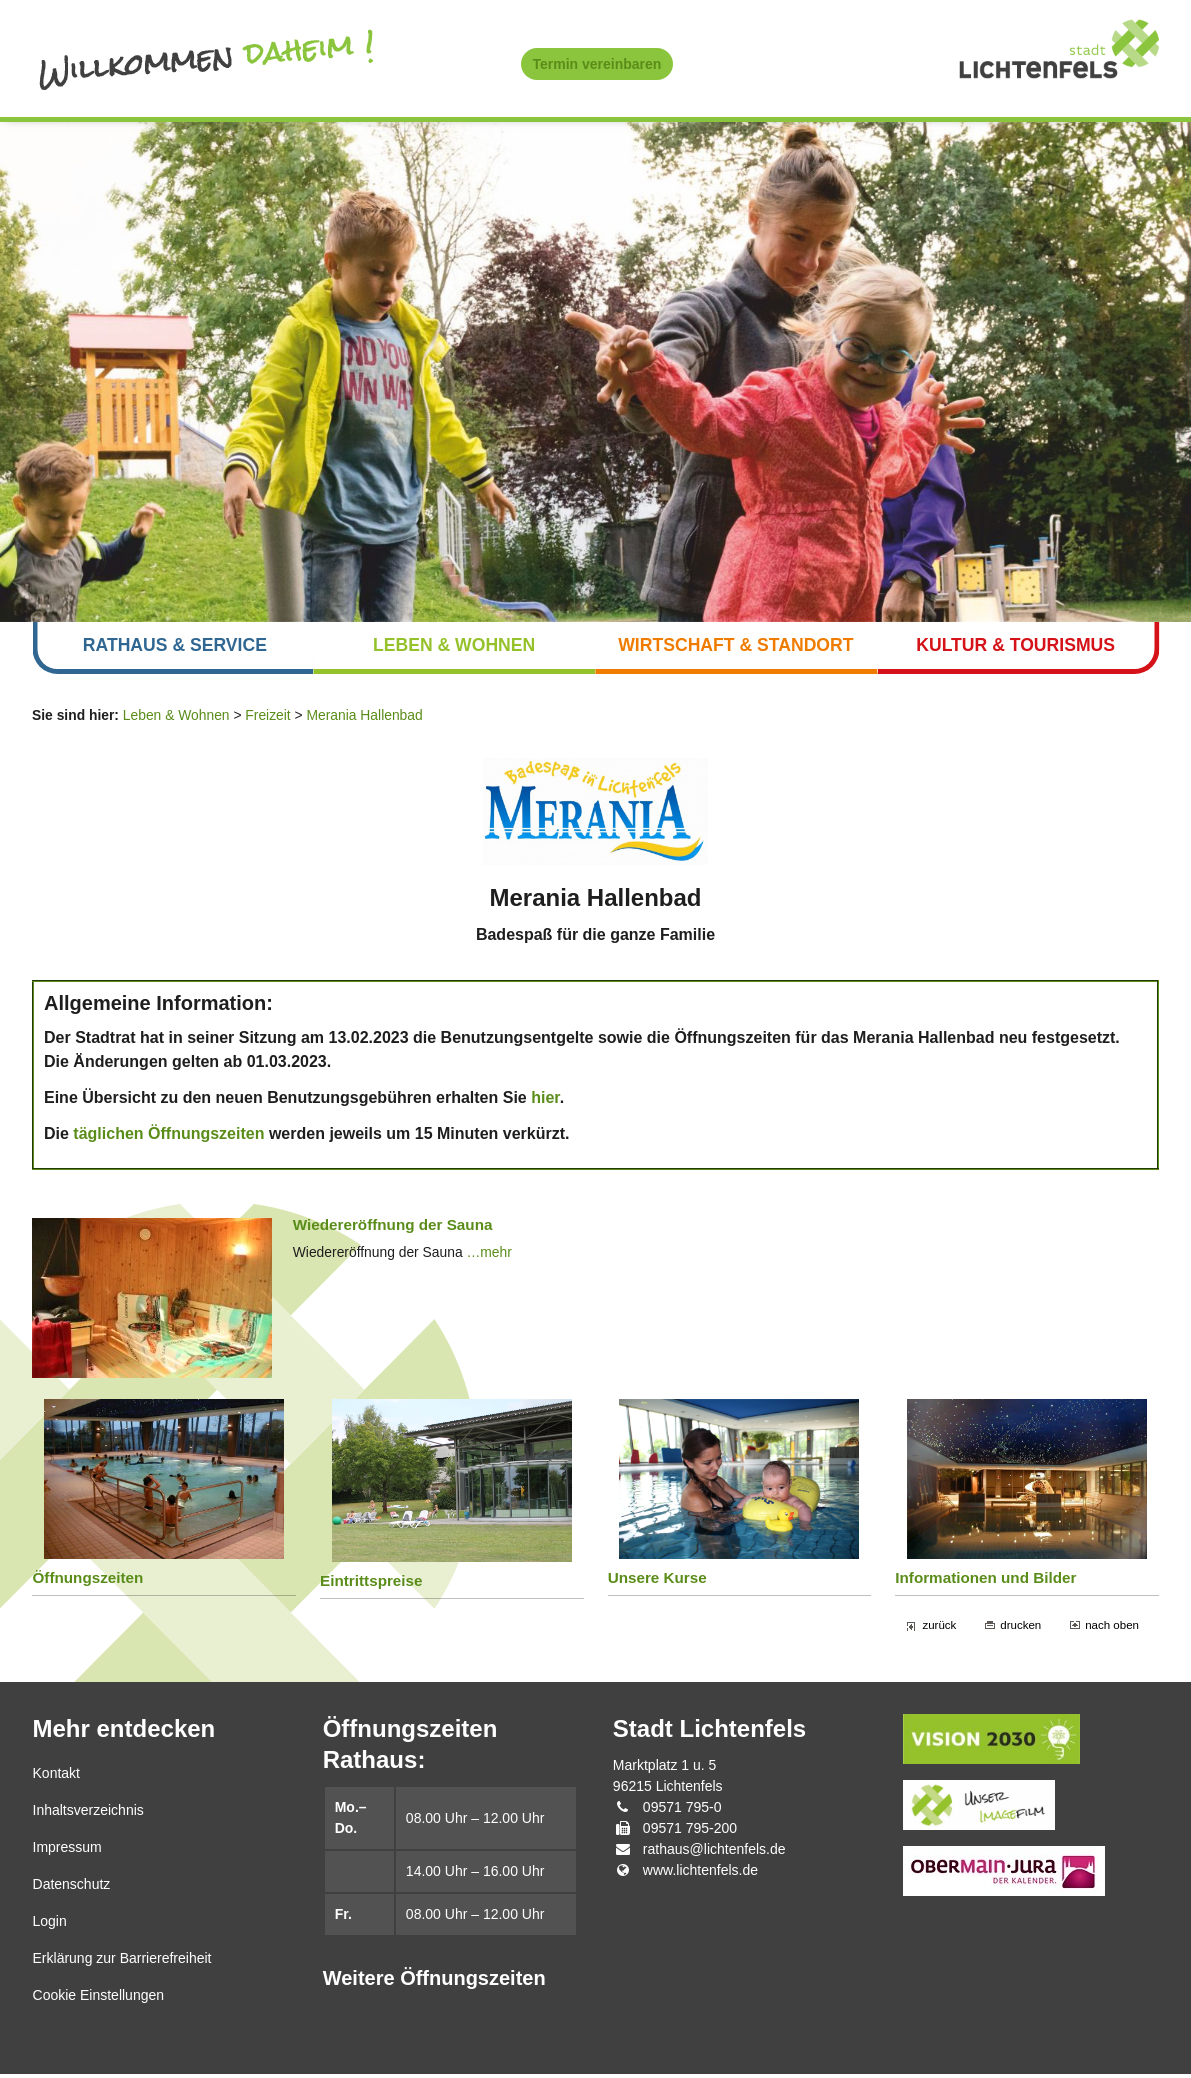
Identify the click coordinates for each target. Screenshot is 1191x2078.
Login (50, 1925)
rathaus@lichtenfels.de (714, 1853)
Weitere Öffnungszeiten (434, 1983)
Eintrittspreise (372, 1584)
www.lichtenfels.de (700, 1874)
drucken (1019, 1628)
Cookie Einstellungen (99, 1999)
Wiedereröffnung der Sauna (394, 1228)
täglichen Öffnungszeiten (168, 1136)
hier (545, 1100)
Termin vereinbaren (597, 64)
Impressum (67, 1851)
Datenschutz (72, 1888)
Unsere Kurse (658, 1581)
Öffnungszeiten (88, 1581)
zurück (938, 1628)
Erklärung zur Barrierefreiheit (122, 1962)
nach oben (1112, 1628)
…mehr (492, 1256)
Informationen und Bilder (986, 1581)
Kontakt (56, 1777)
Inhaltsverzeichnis (88, 1814)
